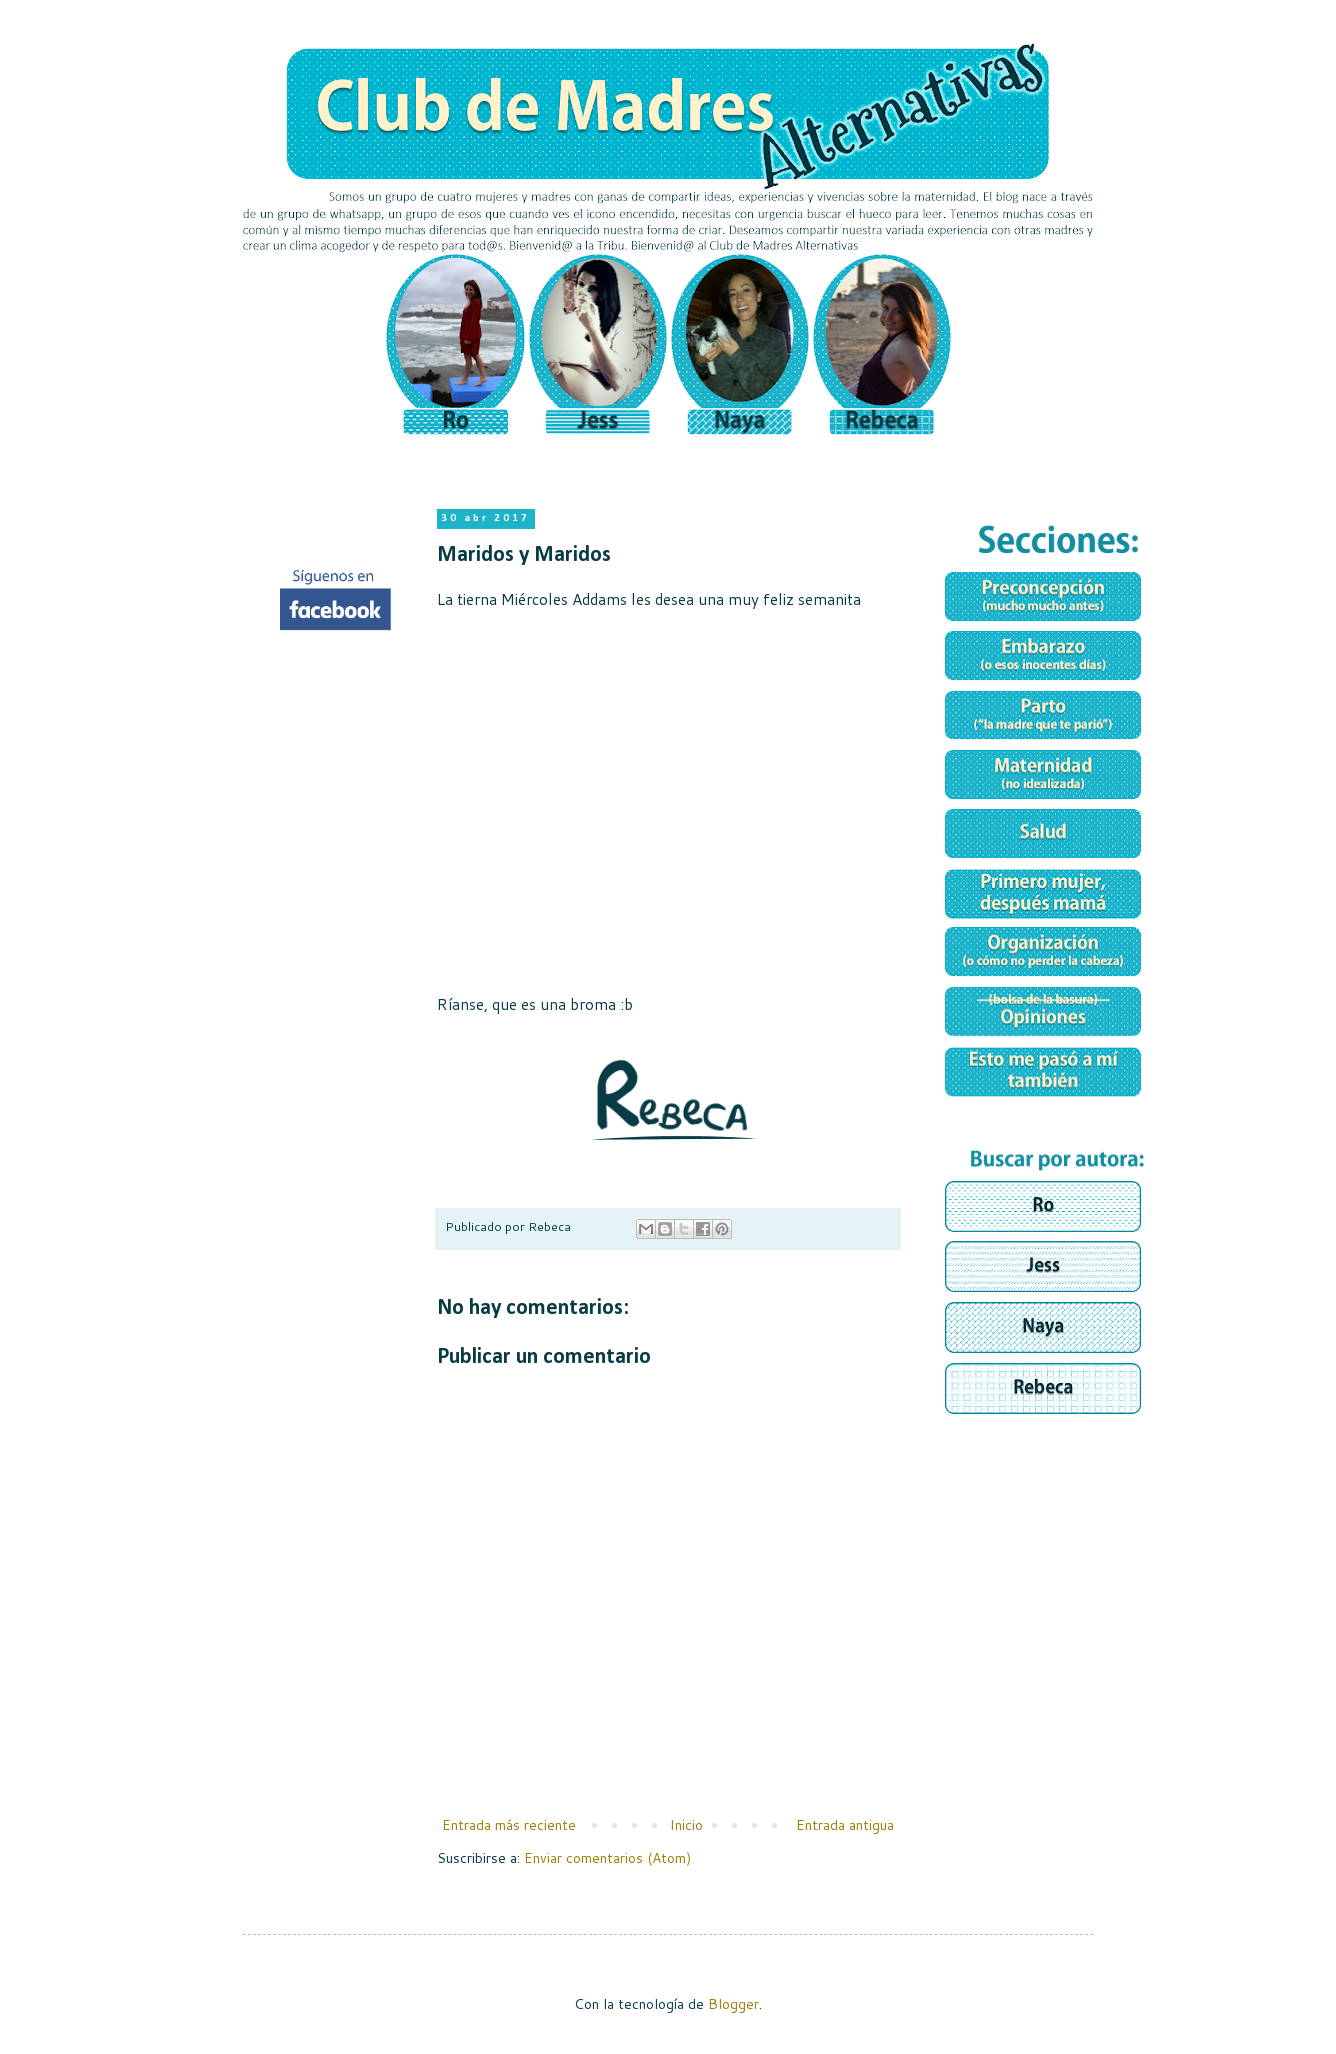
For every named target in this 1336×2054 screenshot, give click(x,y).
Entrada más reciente (509, 1825)
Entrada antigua (845, 1825)
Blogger (733, 2004)
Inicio (686, 1825)
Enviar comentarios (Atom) (607, 1858)
